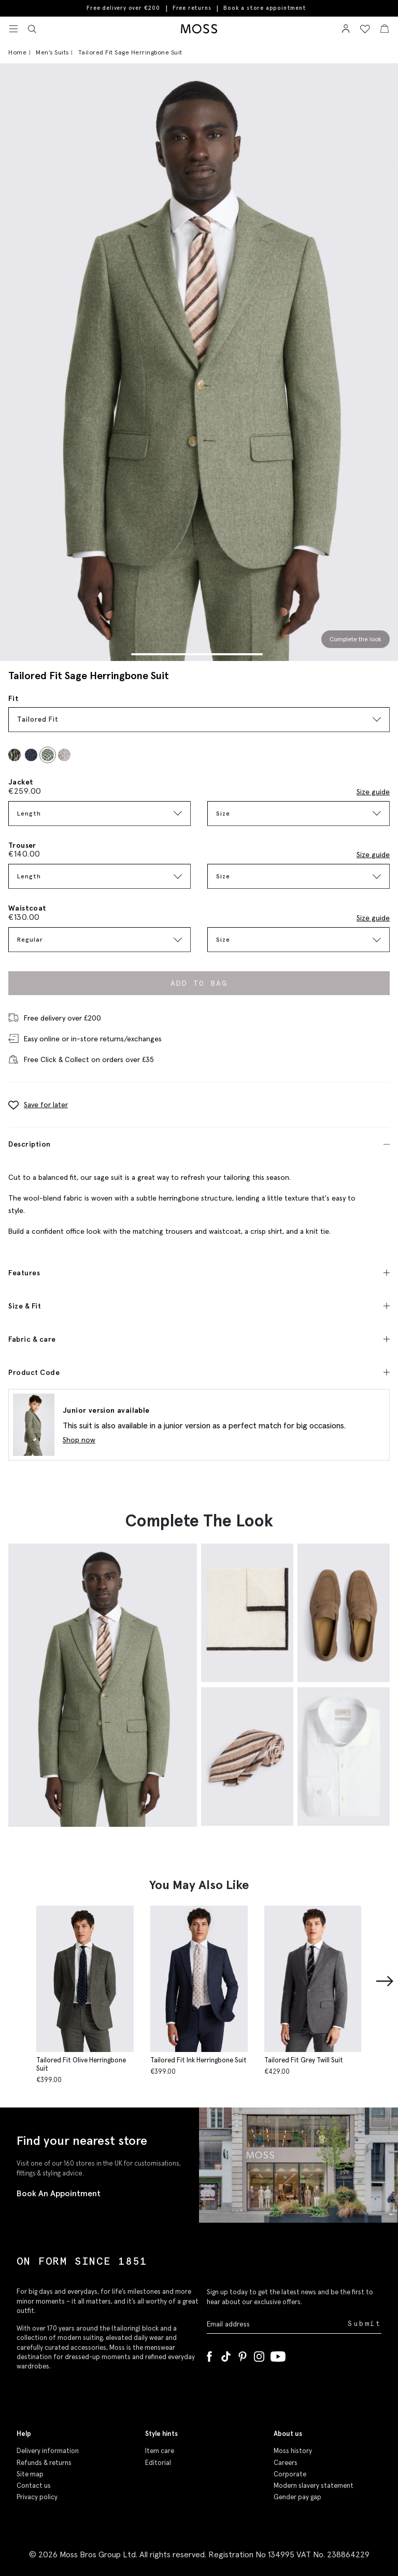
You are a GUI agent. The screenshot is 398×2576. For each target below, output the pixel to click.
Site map (30, 2474)
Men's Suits (52, 52)
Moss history (293, 2450)
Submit (364, 2323)
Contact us (34, 2485)
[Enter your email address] (276, 2324)
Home (17, 52)
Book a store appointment (264, 8)
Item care (159, 2450)
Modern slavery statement (313, 2485)
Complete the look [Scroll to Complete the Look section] (355, 639)
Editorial (158, 2462)
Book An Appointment (59, 2193)
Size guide (373, 791)
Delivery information (48, 2450)
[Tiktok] (226, 2354)
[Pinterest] (242, 2354)
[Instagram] (259, 2354)
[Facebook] (209, 2354)
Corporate (290, 2474)
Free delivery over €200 (123, 7)
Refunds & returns (44, 2462)
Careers (285, 2462)
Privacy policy (37, 2496)
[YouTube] (278, 2354)
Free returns (192, 7)
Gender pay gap (297, 2496)
